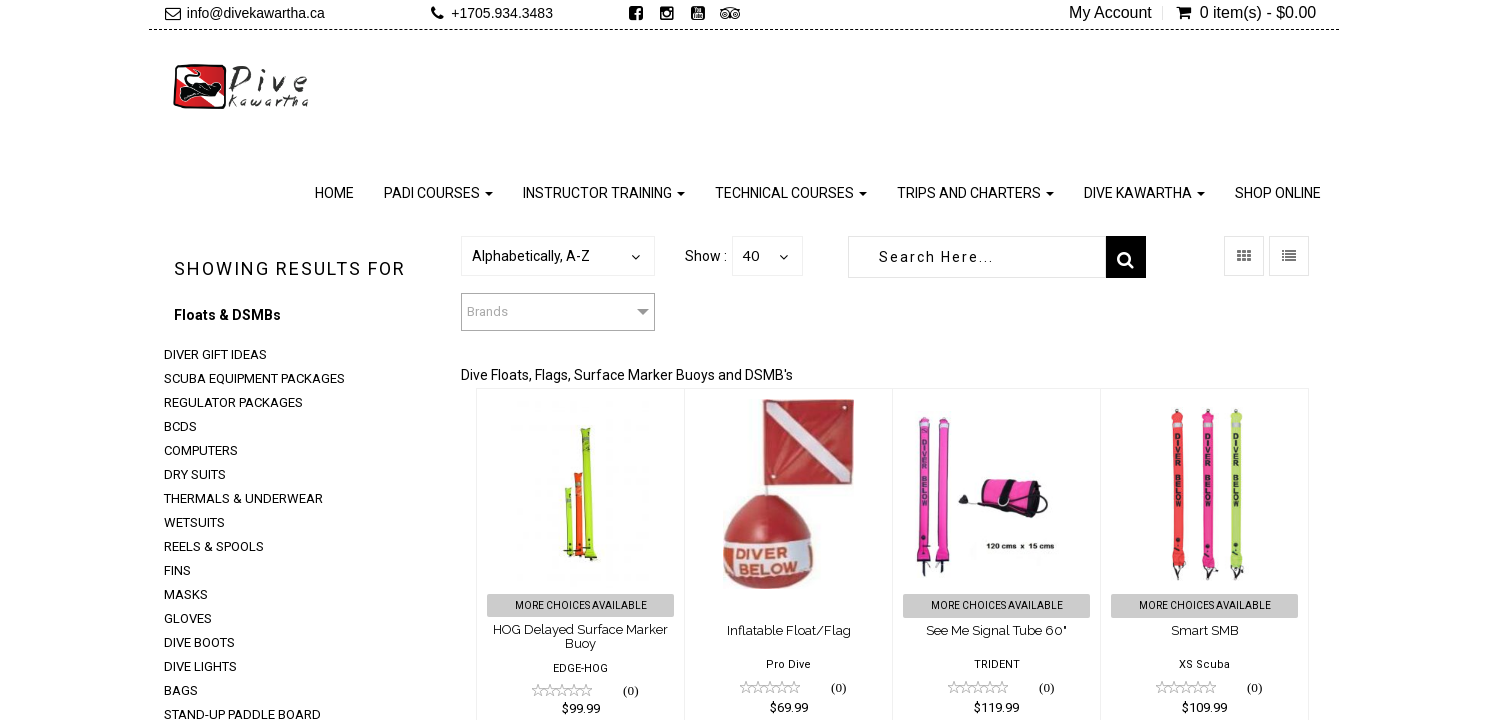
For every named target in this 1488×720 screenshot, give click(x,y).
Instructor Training (604, 193)
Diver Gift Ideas (215, 354)
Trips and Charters (975, 193)
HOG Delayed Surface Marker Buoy (580, 636)
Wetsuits (194, 522)
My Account (1110, 13)
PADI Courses (438, 193)
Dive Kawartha (1144, 193)
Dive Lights (200, 666)
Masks (186, 594)
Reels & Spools (214, 546)
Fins (177, 570)
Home (334, 193)
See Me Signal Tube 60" (996, 630)
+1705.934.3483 (502, 13)
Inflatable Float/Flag (789, 630)
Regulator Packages (233, 402)
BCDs (180, 426)
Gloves (188, 618)
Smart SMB (1205, 630)
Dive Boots (199, 642)
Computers (201, 450)
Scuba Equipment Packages (254, 378)
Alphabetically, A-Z (531, 256)
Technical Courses (791, 193)
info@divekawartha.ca (256, 13)
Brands (487, 311)
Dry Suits (195, 474)
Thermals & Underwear (243, 498)
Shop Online (1278, 193)
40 (751, 255)
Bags (181, 690)
